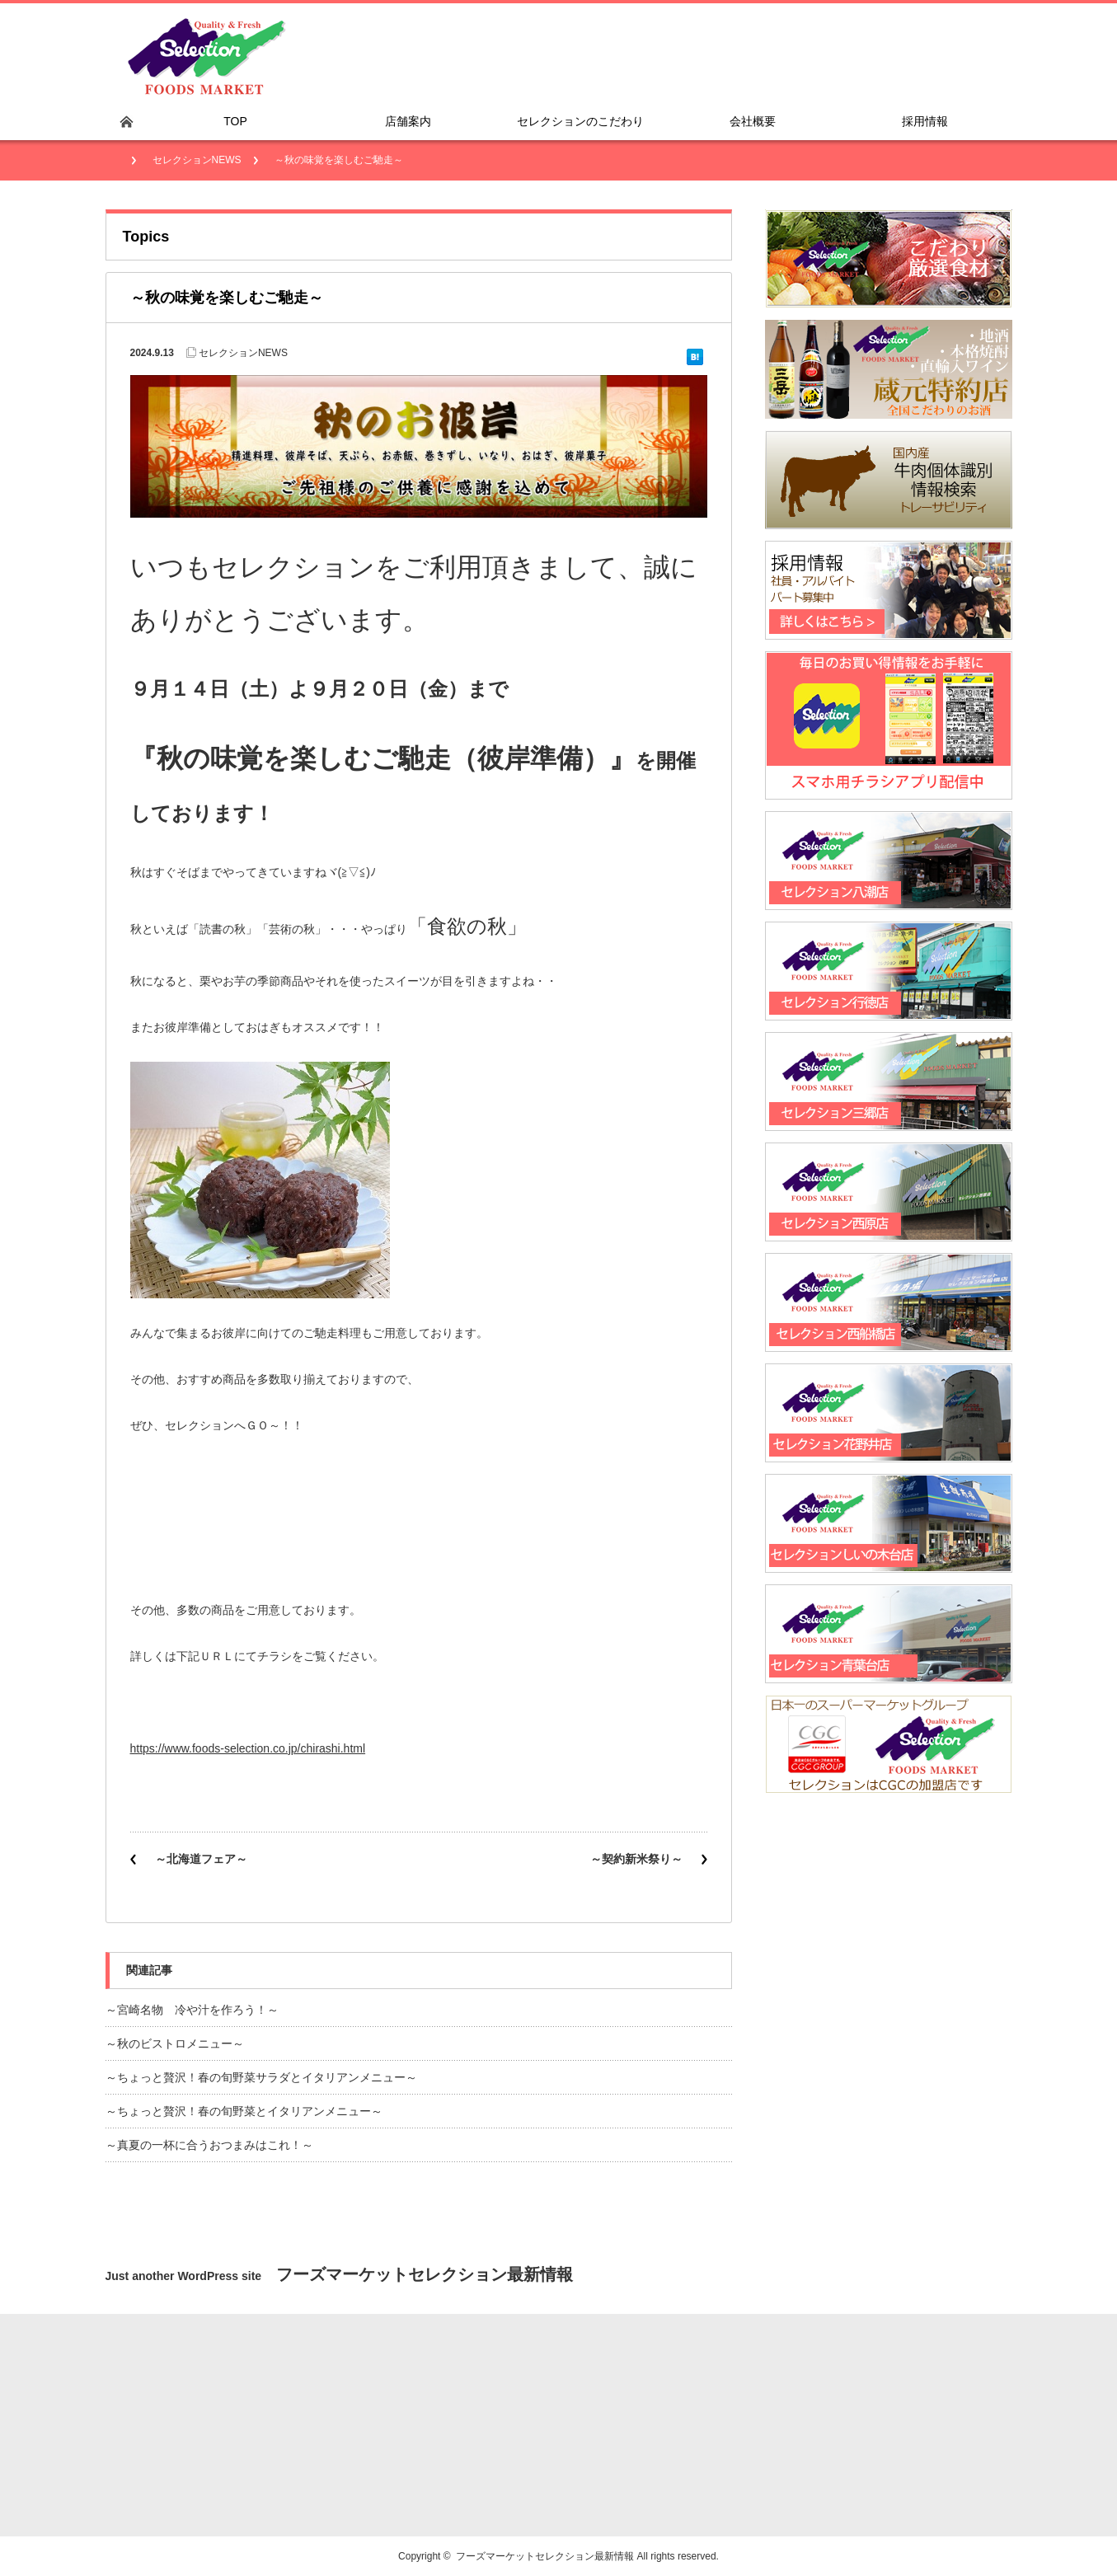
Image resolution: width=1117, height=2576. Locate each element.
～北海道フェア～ (201, 1858)
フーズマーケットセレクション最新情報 (545, 2556)
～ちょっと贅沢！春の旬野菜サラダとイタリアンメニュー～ (261, 2077)
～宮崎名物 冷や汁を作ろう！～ (192, 2009)
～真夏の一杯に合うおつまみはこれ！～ (209, 2144)
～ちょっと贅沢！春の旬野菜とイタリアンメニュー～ (244, 2111)
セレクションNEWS (197, 160)
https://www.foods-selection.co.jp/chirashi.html (248, 1748)
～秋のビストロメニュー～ (175, 2043)
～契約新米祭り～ (636, 1858)
